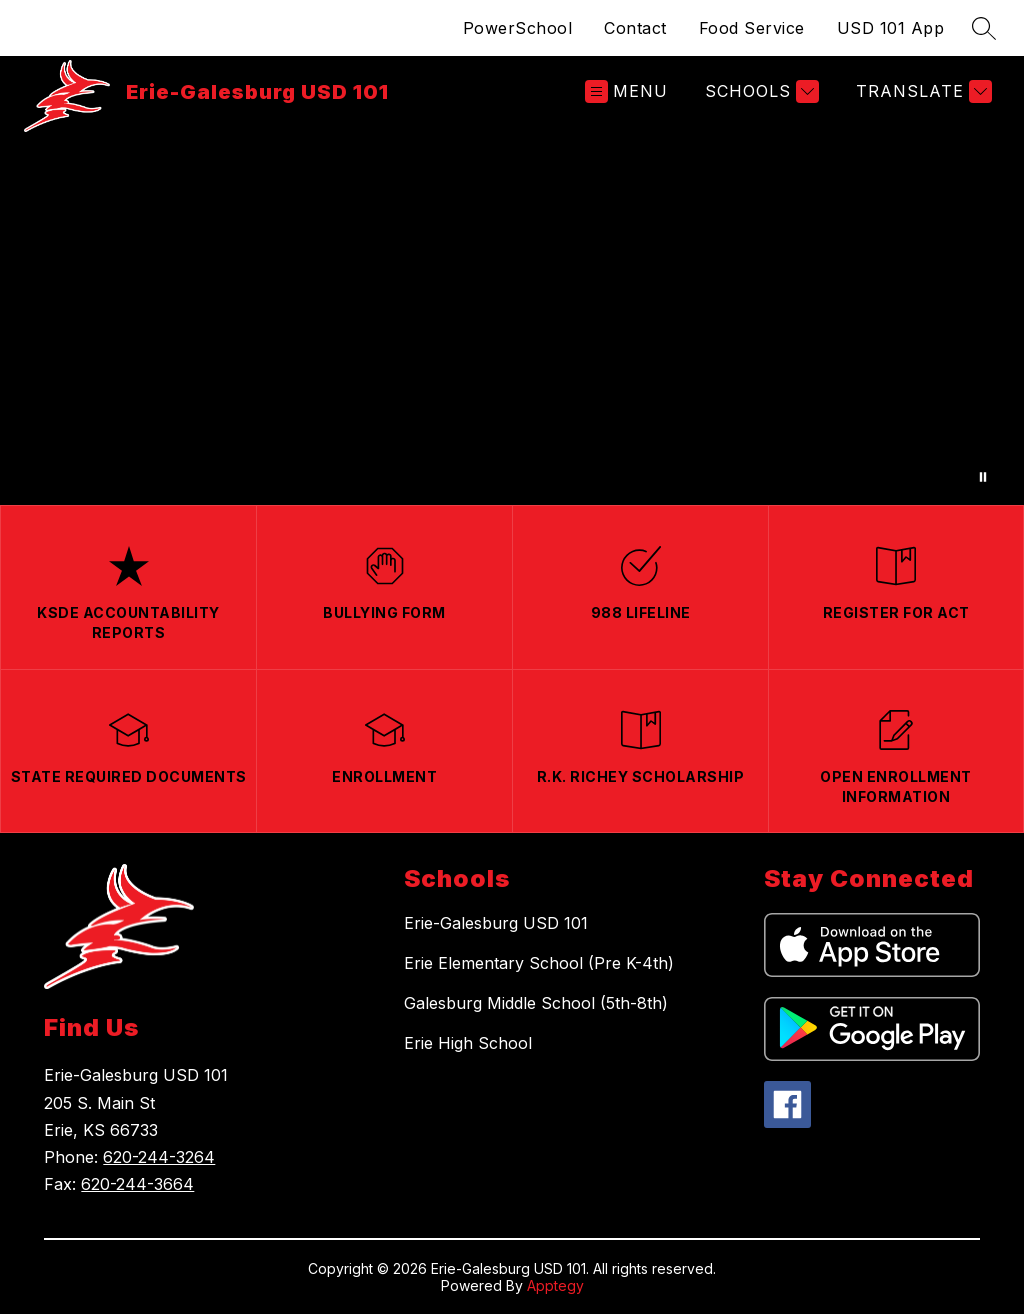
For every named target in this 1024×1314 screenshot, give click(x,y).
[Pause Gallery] (983, 477)
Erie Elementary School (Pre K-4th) (539, 963)
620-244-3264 (159, 1157)
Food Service (752, 28)
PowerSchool (518, 28)
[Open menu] (626, 91)
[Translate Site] (921, 91)
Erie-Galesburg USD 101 (496, 923)
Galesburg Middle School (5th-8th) (536, 1003)
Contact (635, 28)
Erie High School (468, 1043)
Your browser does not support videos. (512, 315)
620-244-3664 (137, 1184)
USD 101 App (891, 28)
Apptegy (555, 1285)
